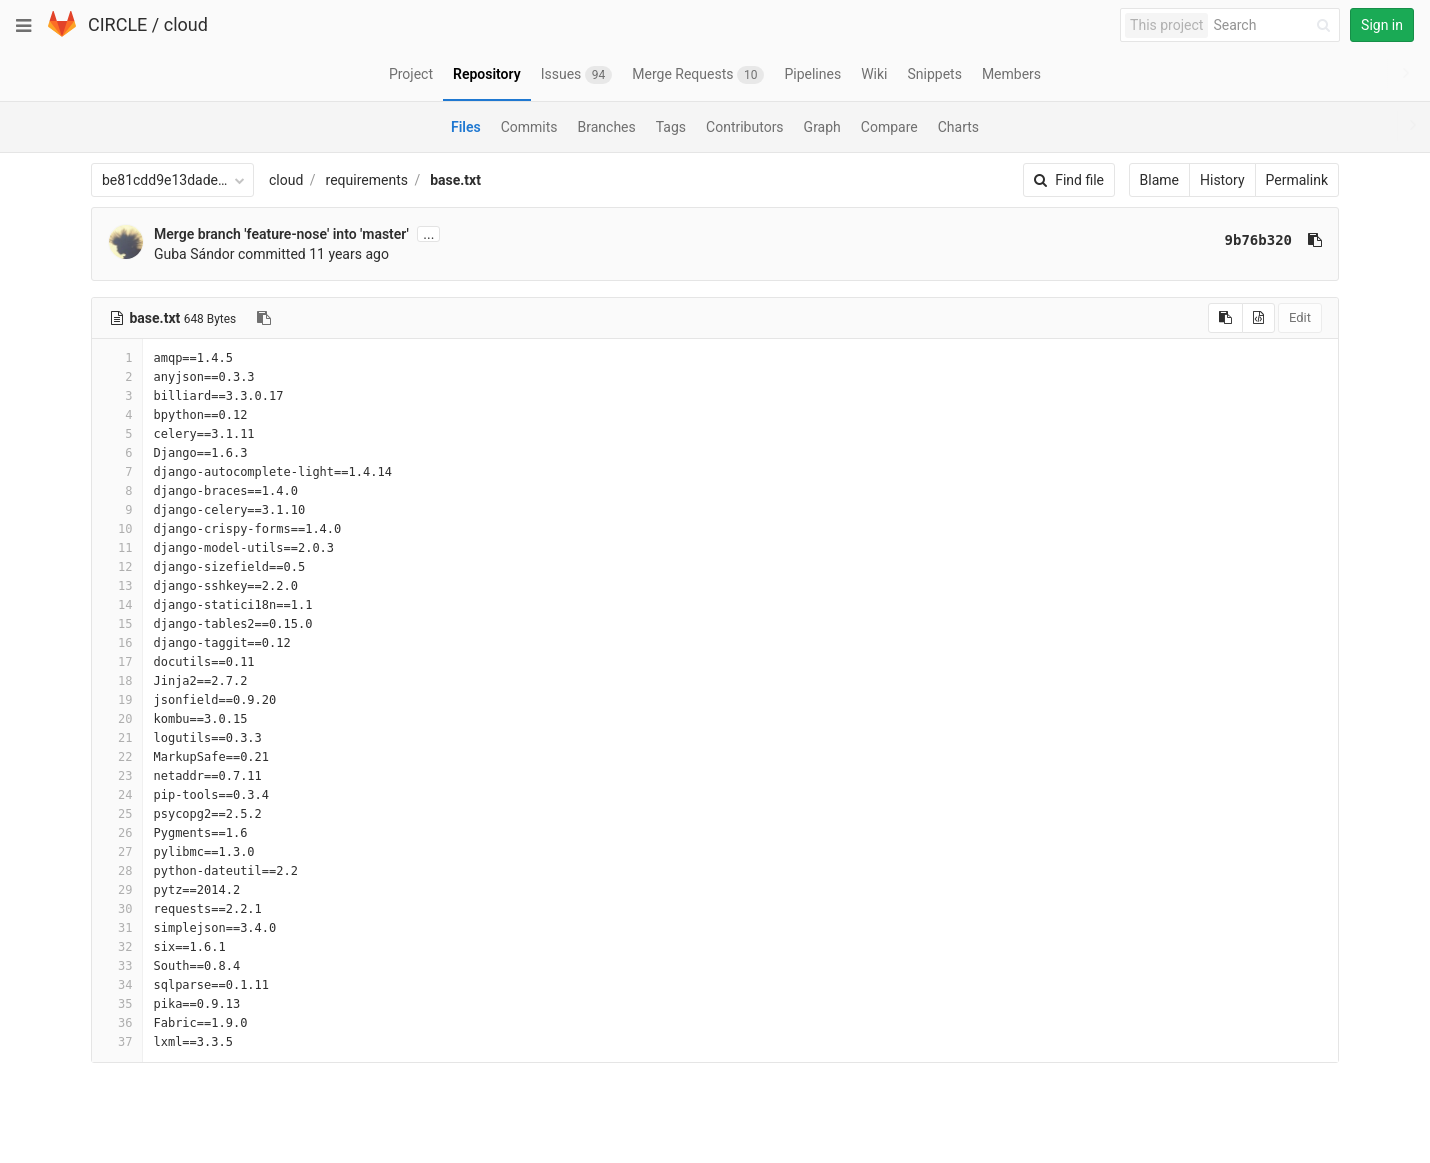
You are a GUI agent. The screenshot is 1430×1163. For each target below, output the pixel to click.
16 (117, 643)
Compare (889, 127)
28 (117, 871)
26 (117, 833)
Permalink (1297, 180)
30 (117, 909)
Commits (529, 127)
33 (117, 966)
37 (117, 1042)
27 (117, 852)
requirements (367, 180)
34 (117, 985)
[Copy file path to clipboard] (264, 318)
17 (117, 662)
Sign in (1382, 25)
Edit (1300, 317)
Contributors (745, 127)
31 (117, 928)
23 (117, 776)
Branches (607, 127)
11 (117, 548)
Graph (822, 127)
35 (117, 1004)
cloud (186, 24)
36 (117, 1023)
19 (117, 700)
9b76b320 (1258, 240)
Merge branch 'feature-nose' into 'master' (281, 234)
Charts (958, 127)
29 (117, 890)
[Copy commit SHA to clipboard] (1315, 240)
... (428, 234)
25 (117, 814)
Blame (1159, 180)
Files (466, 127)
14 (117, 605)
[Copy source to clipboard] (1225, 318)
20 (117, 719)
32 (117, 947)
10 (117, 529)
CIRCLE (117, 24)
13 (117, 586)
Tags (671, 127)
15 (117, 624)
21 (117, 738)
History (1222, 180)
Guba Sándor (194, 254)
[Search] (1275, 25)
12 (117, 567)
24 (117, 795)
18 (117, 681)
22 (117, 757)
